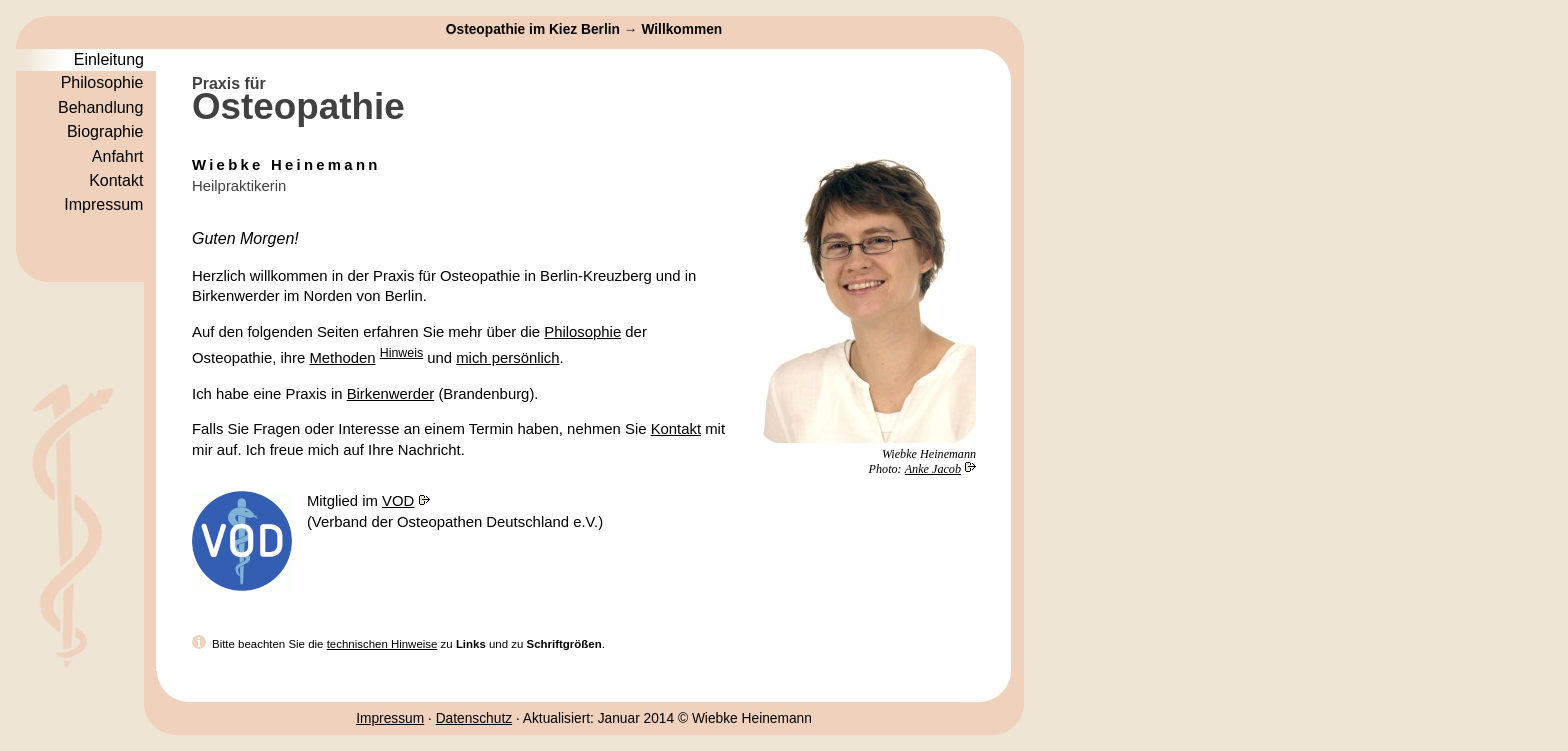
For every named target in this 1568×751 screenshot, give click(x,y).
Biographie (105, 131)
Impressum (390, 718)
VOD (398, 501)
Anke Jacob (933, 469)
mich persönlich (507, 358)
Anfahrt (118, 156)
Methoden (342, 358)
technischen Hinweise (382, 644)
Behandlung (100, 107)
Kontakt (676, 429)
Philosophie (582, 332)
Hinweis (401, 353)
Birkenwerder (391, 394)
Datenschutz (474, 718)
